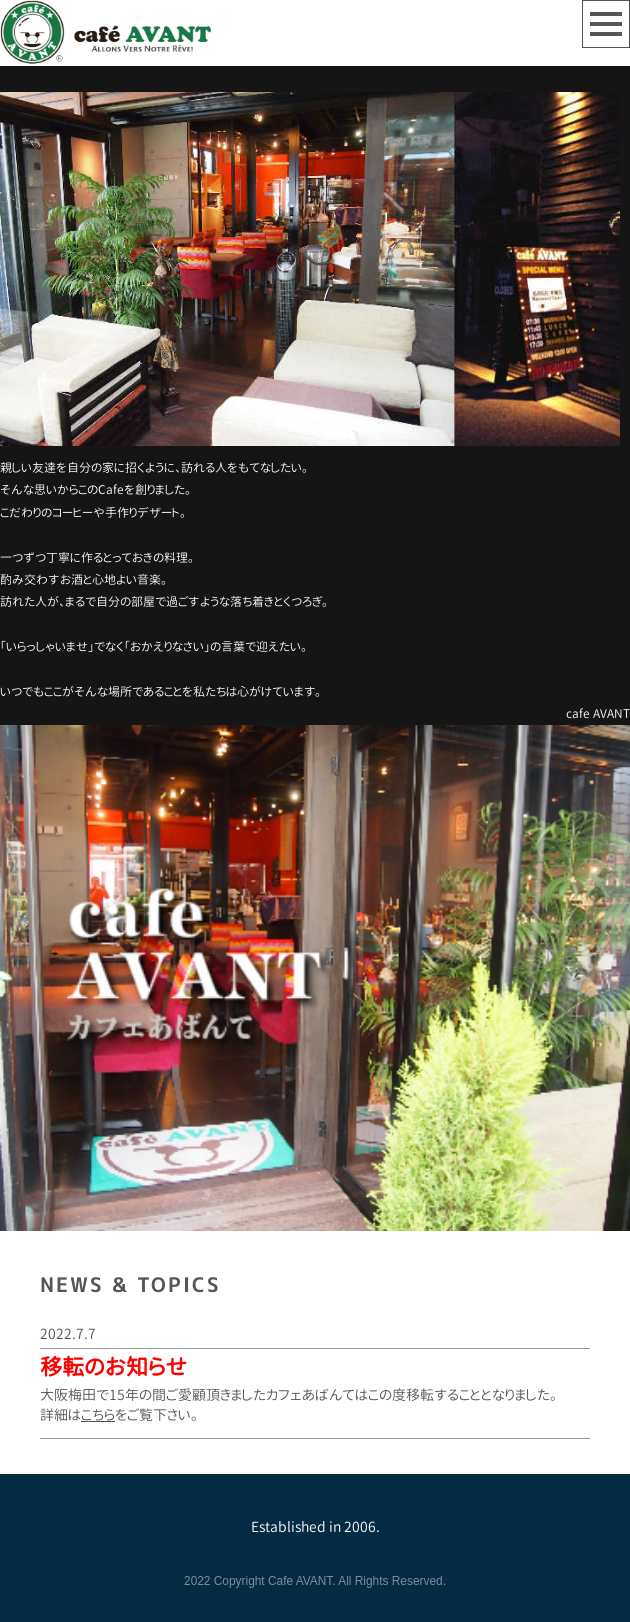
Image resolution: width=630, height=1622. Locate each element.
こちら (98, 1414)
